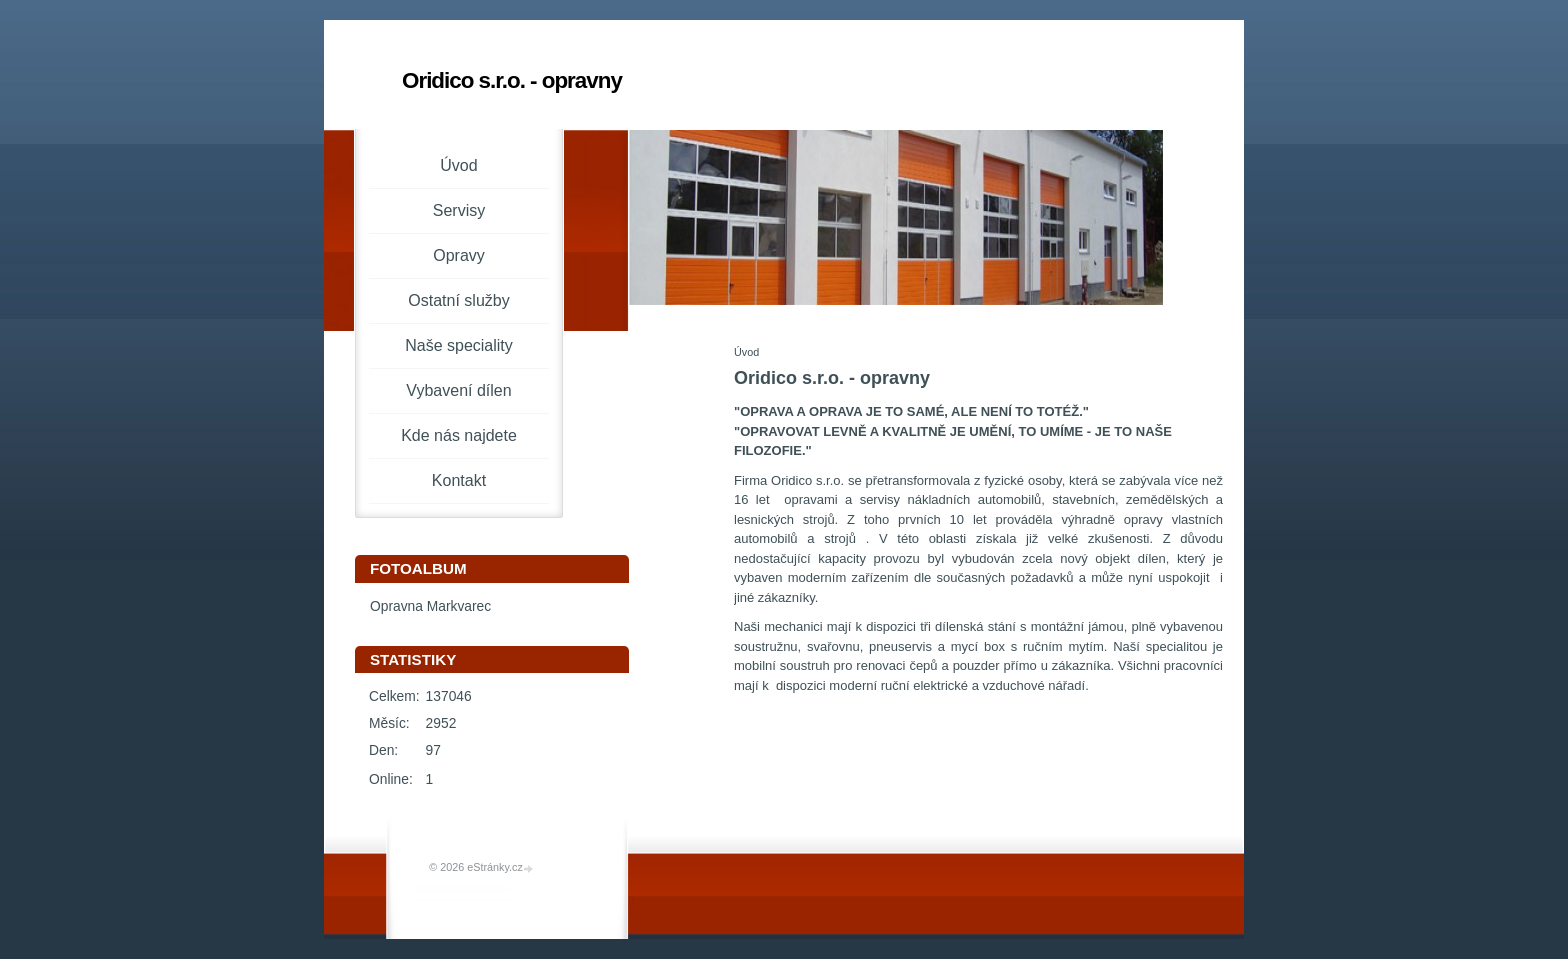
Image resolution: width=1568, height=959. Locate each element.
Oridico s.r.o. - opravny (512, 80)
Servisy (459, 210)
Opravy (459, 255)
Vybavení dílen (458, 390)
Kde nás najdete (459, 435)
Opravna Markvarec (430, 606)
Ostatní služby (458, 300)
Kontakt (459, 480)
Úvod (458, 165)
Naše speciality (459, 345)
